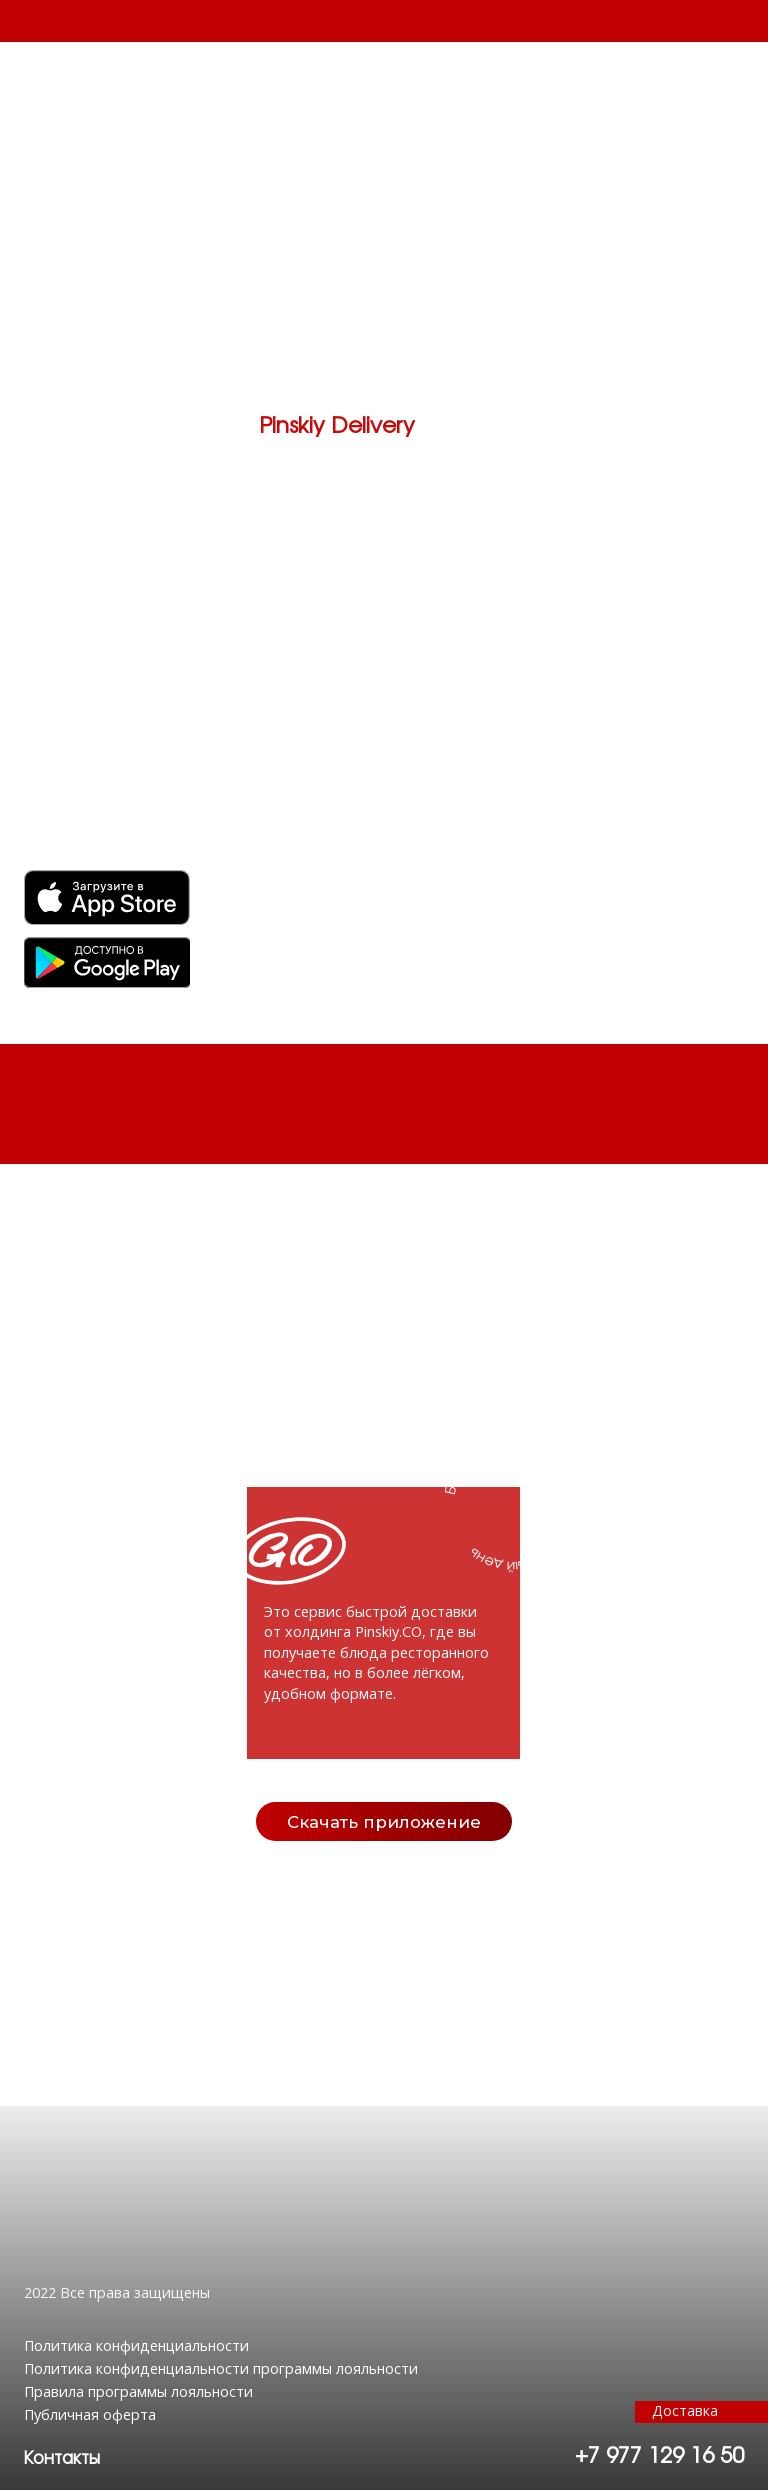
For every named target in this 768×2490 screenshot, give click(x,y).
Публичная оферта (90, 2414)
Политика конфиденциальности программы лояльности (221, 2368)
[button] (62, 2459)
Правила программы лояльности (138, 2391)
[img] (107, 962)
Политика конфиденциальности (136, 2345)
